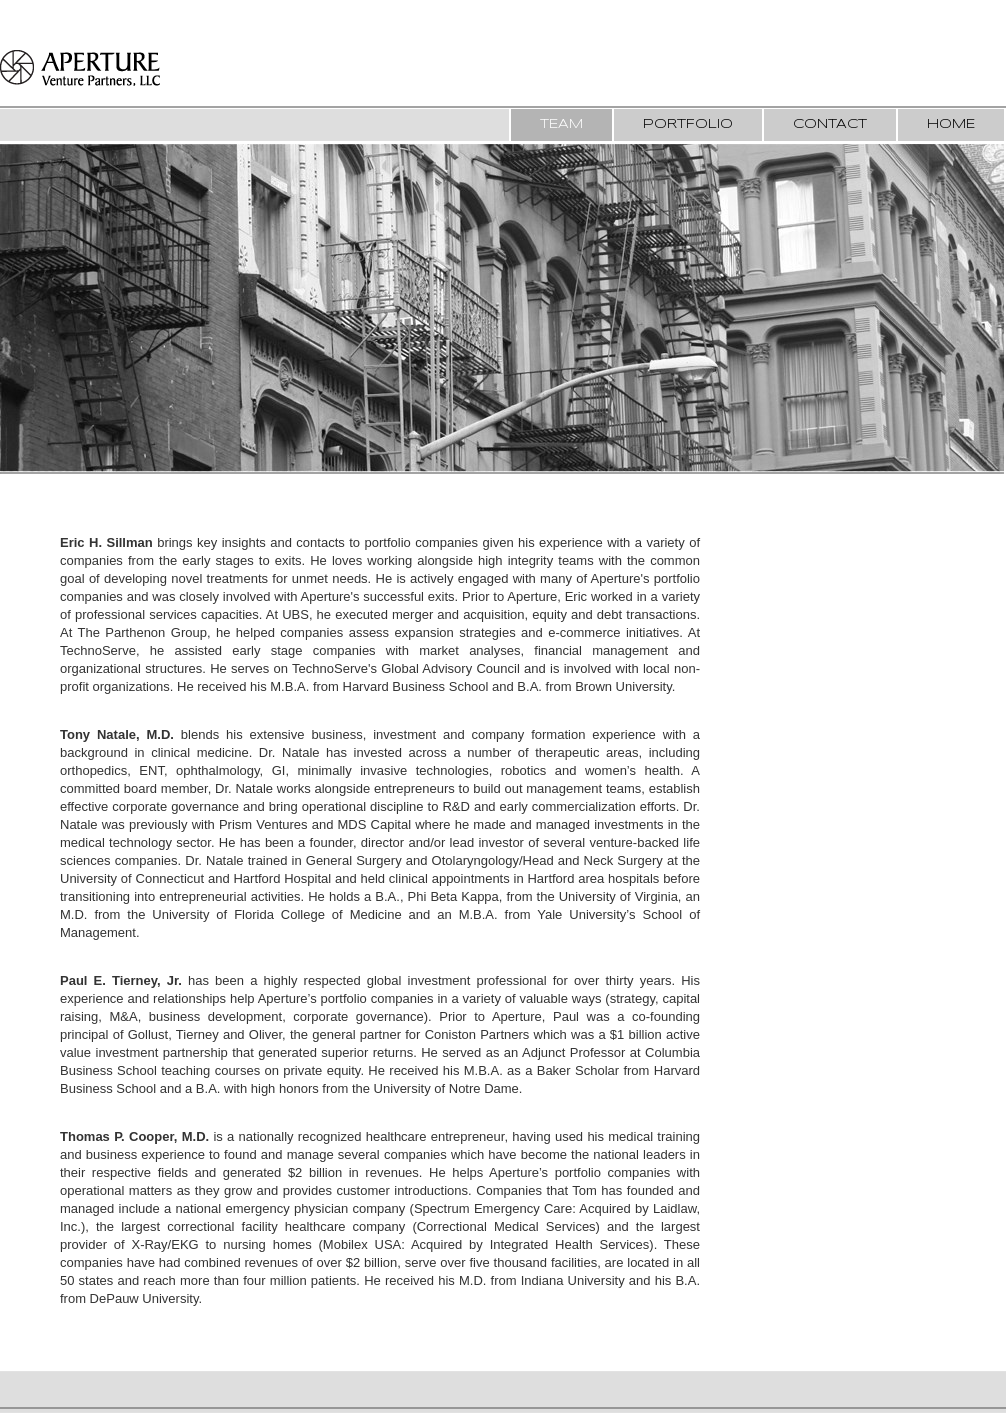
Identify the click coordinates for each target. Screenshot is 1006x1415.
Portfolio (688, 124)
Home (951, 124)
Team (561, 124)
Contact (830, 124)
